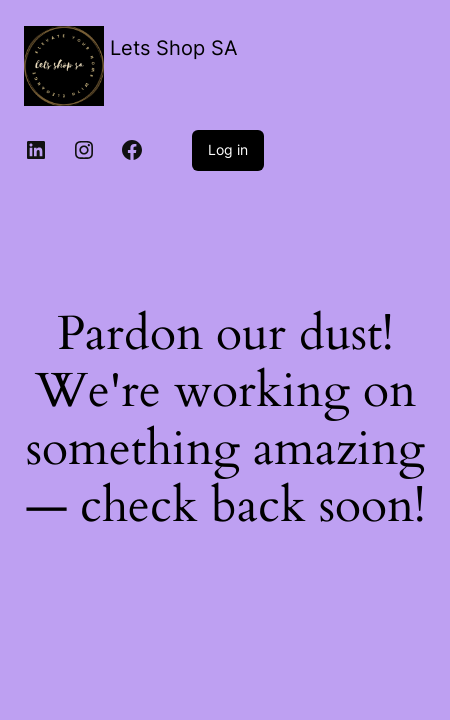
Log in (228, 149)
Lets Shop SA (174, 48)
